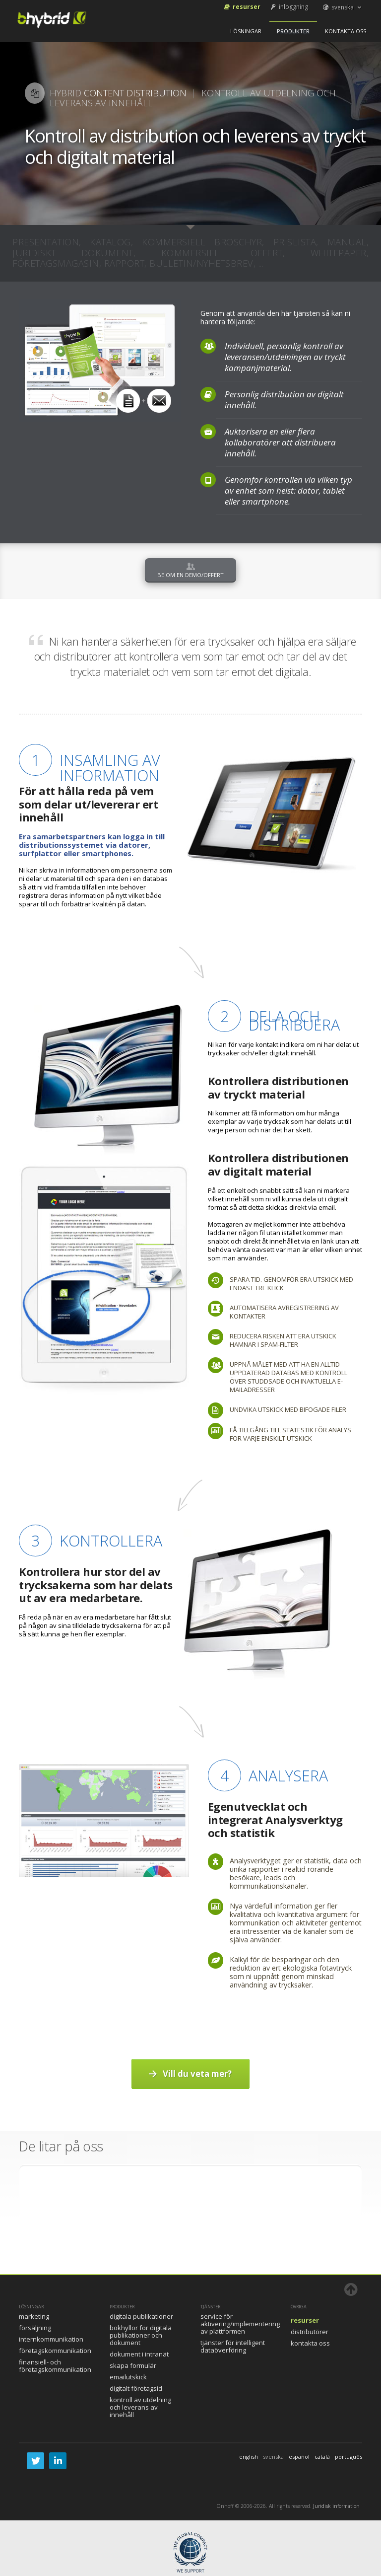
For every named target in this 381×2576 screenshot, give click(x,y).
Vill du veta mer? (189, 2073)
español (299, 2456)
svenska (342, 7)
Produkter (293, 31)
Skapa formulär (133, 2365)
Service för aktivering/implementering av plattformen (240, 2324)
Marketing (34, 2316)
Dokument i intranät (139, 2354)
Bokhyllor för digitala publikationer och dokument (141, 2335)
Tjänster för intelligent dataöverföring (232, 2346)
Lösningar (245, 31)
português (348, 2456)
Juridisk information (336, 2505)
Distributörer (309, 2331)
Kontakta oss (345, 31)
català (322, 2456)
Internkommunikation (51, 2339)
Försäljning (35, 2327)
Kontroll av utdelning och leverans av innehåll (140, 2407)
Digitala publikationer (141, 2316)
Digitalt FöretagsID (136, 2388)
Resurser (242, 6)
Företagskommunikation (55, 2350)
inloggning (288, 6)
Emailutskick (128, 2376)
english (248, 2456)
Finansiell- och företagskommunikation (55, 2365)
